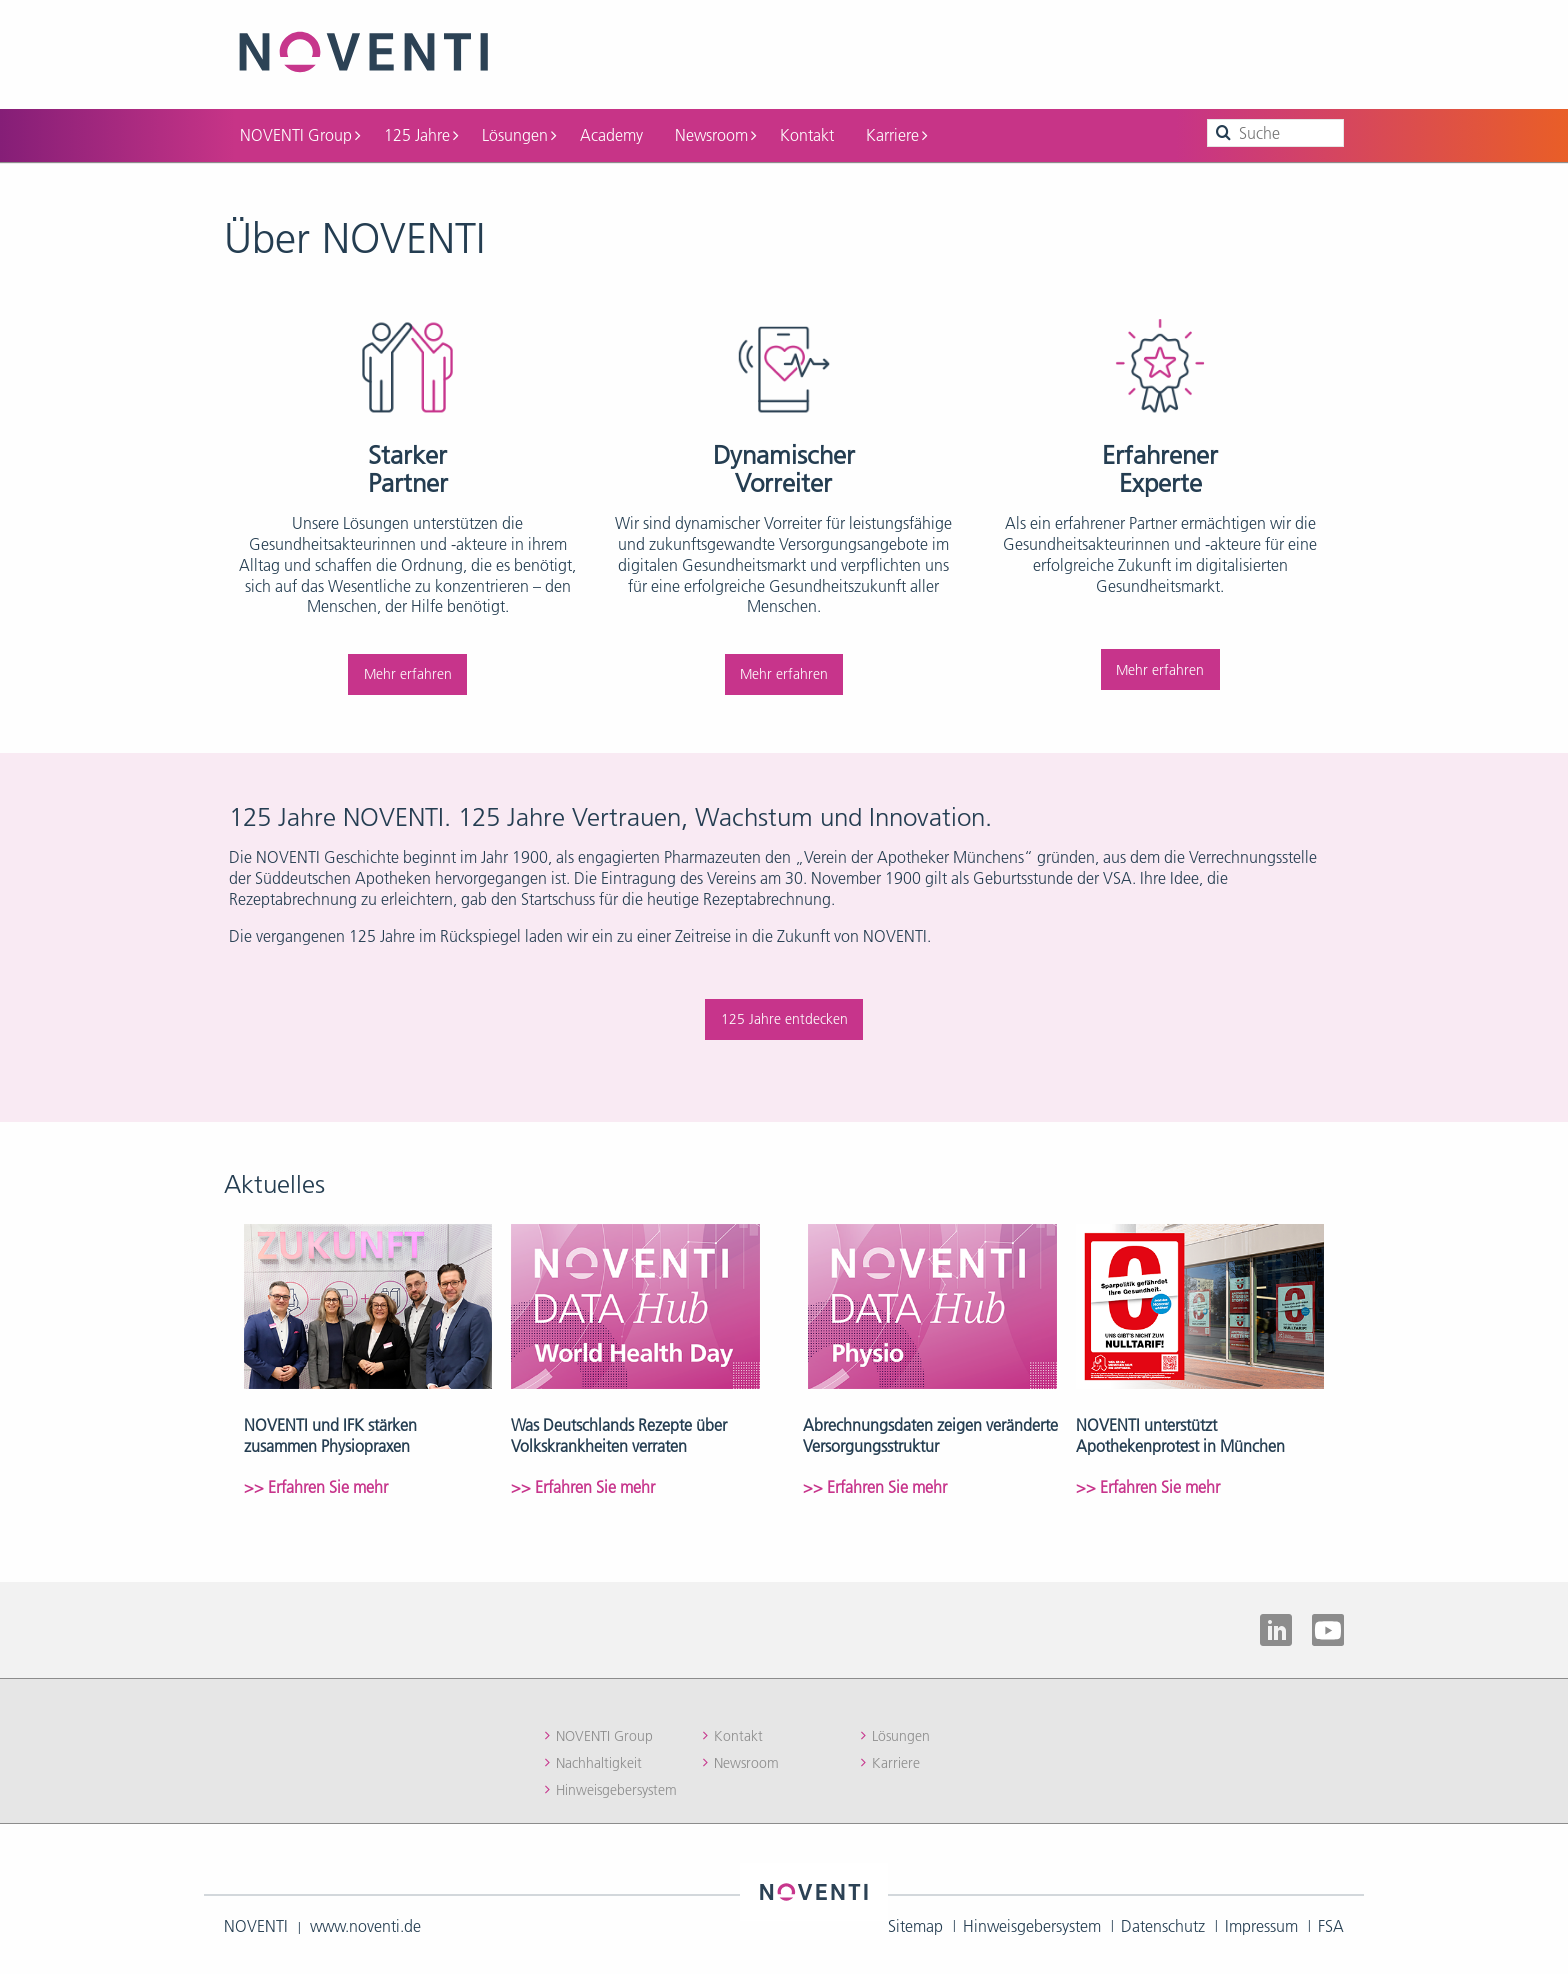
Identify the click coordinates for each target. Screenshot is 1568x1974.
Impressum (1261, 1924)
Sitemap (915, 1924)
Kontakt (807, 133)
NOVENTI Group (300, 133)
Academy (611, 133)
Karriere (896, 133)
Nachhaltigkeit (599, 1761)
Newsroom (715, 133)
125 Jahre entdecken (784, 1017)
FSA (1331, 1924)
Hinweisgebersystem (616, 1788)
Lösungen (519, 133)
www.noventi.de (365, 1924)
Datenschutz (1163, 1924)
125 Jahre (421, 133)
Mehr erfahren (408, 672)
